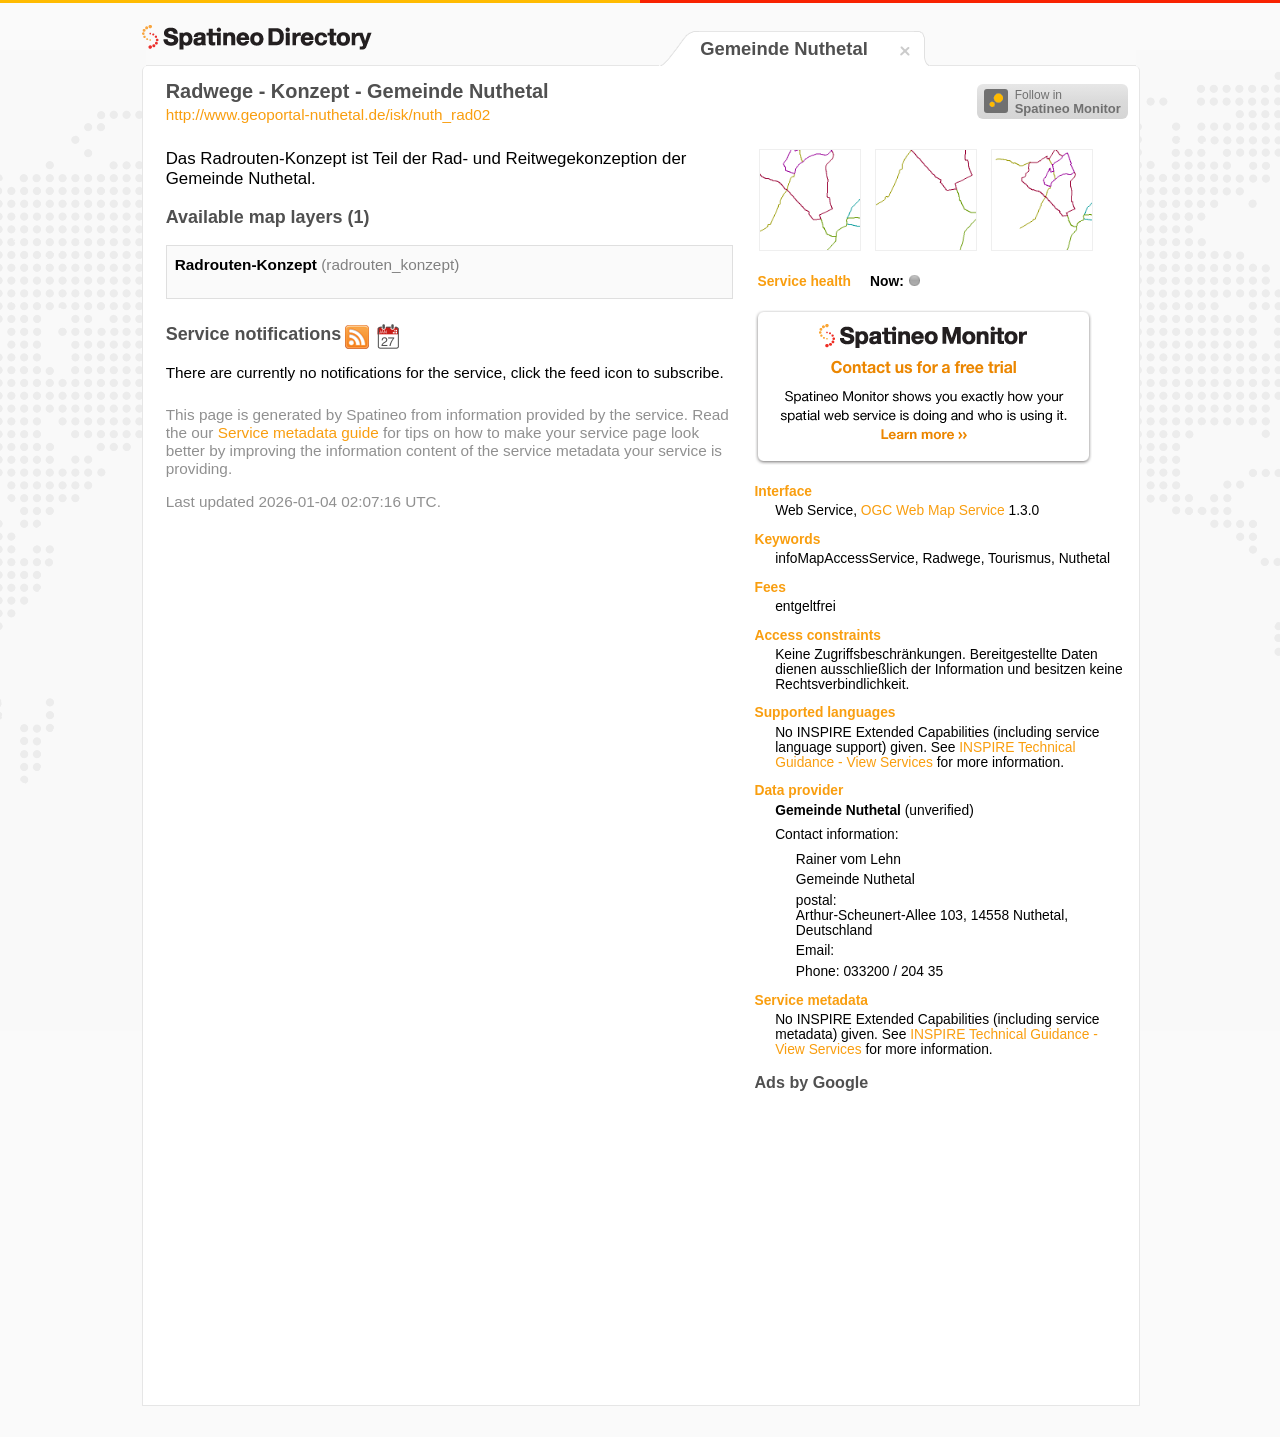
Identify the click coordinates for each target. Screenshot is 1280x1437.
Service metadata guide (298, 432)
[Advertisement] (922, 1248)
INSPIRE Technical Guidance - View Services (925, 755)
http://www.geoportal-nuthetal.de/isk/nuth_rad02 (328, 114)
